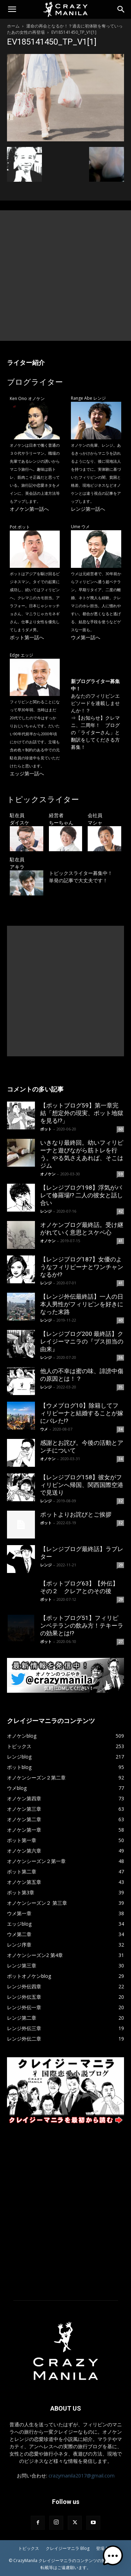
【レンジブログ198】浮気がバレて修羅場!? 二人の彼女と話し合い (81, 1195)
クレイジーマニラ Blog (67, 2548)
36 (120, 1357)
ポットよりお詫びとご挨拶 (75, 1514)
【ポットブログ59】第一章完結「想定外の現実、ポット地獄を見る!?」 (81, 1113)
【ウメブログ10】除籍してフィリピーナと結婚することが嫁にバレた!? (81, 1413)
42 (120, 1211)
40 (120, 1320)
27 (120, 1641)
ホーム (13, 26)
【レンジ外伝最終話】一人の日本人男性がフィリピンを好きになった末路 (81, 1304)
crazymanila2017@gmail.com (82, 2475)
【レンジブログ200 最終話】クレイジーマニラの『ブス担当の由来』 (81, 1341)
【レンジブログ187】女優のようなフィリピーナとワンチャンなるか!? (81, 1267)
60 (120, 1129)
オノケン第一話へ (29, 509)
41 (120, 1240)
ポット (46, 1129)
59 (120, 1174)
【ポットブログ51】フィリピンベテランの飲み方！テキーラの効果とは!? (81, 1625)
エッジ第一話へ (27, 773)
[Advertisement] (65, 275)
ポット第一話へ (27, 637)
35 (120, 1387)
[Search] (121, 9)
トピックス (28, 2548)
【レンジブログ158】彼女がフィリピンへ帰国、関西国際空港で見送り (81, 1485)
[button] (12, 9)
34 (120, 1429)
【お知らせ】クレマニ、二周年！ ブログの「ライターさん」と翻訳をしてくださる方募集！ (95, 732)
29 (120, 1565)
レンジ (46, 1211)
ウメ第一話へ (85, 637)
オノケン (48, 1173)
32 (120, 1500)
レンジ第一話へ (88, 509)
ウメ (44, 1429)
